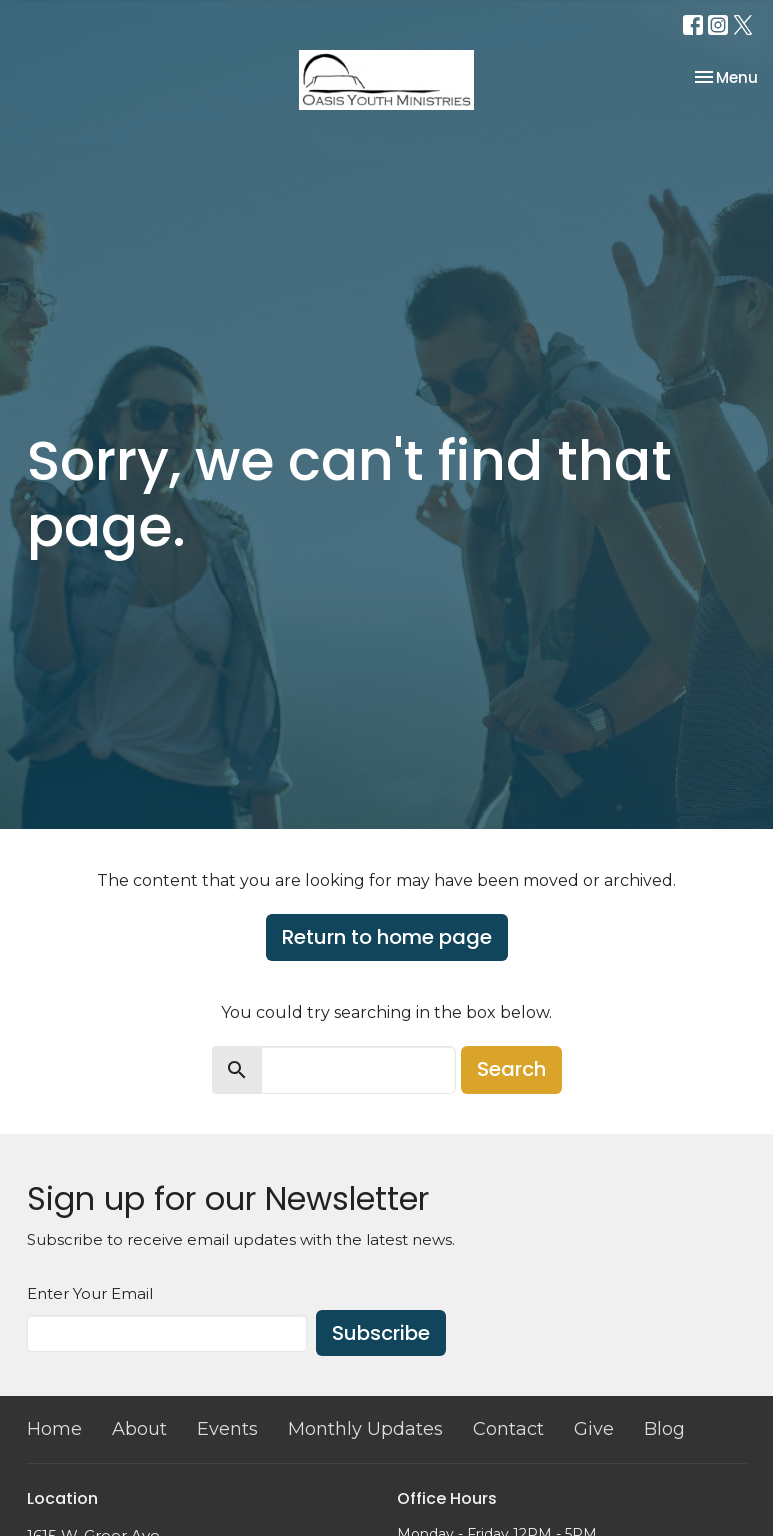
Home (54, 1429)
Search (511, 1069)
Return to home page (387, 937)
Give (594, 1429)
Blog (664, 1429)
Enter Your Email (90, 1293)
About (139, 1429)
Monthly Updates (365, 1429)
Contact (508, 1429)
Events (227, 1429)
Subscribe (381, 1333)
